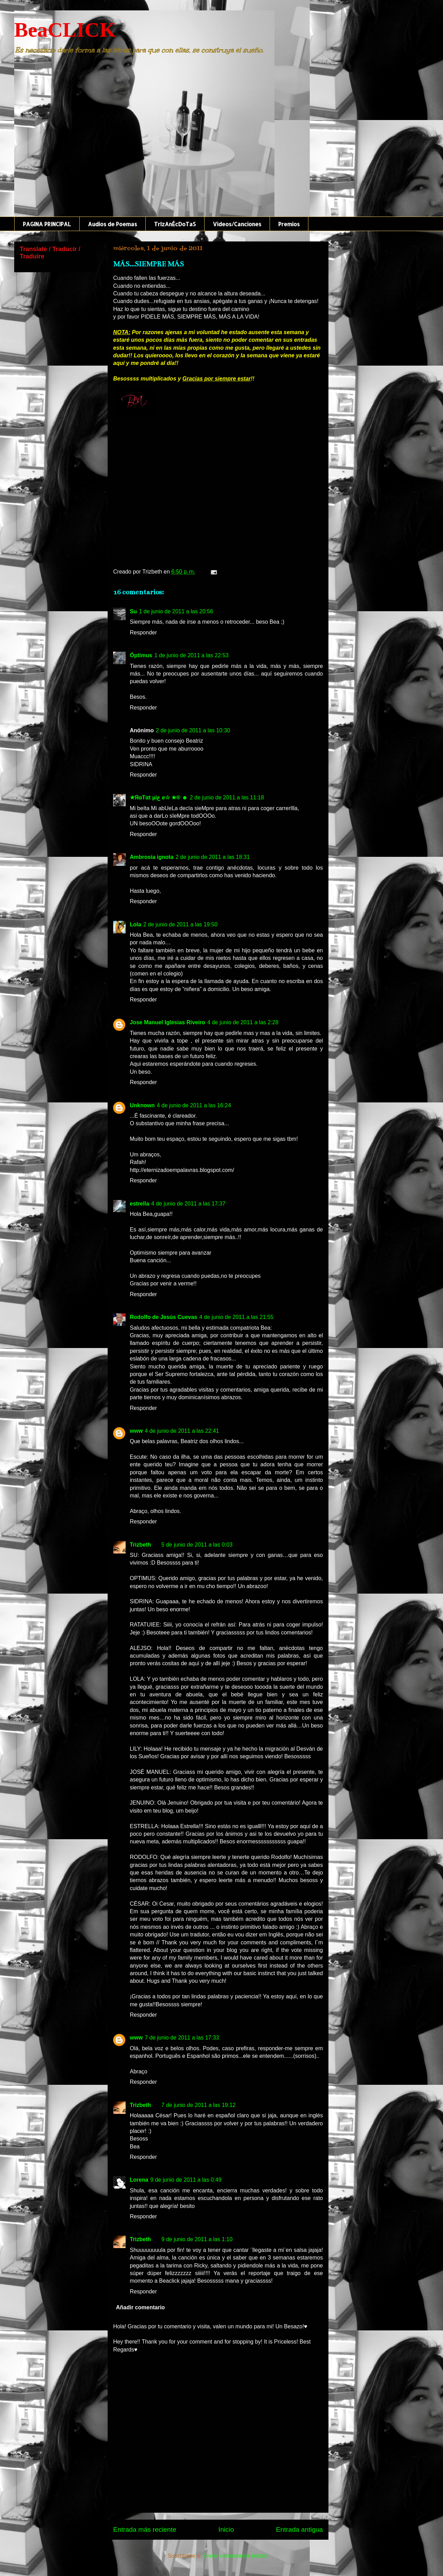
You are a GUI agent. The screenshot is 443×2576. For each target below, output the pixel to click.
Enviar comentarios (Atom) (235, 2556)
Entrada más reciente (144, 2529)
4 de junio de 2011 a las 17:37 (188, 1204)
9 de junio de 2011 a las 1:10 (197, 2239)
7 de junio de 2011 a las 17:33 (182, 2038)
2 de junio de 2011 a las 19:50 (180, 924)
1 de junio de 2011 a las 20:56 (176, 611)
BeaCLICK (65, 29)
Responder (143, 632)
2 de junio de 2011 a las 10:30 (193, 730)
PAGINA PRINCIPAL (47, 224)
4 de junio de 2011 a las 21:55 (236, 1317)
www (136, 1431)
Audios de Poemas (112, 224)
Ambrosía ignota (151, 857)
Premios (289, 224)
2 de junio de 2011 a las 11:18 (227, 797)
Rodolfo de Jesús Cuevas (163, 1317)
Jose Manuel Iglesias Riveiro (167, 1022)
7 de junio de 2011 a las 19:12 (198, 2105)
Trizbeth (140, 1545)
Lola (135, 924)
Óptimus (141, 655)
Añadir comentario (140, 2307)
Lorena (139, 2180)
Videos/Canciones (237, 224)
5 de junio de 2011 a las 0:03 (197, 1545)
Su (133, 611)
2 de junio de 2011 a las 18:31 (212, 857)
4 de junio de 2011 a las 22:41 (182, 1431)
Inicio (226, 2529)
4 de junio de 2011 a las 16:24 (194, 1105)
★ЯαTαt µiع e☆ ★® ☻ (159, 797)
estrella (139, 1204)
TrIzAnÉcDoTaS (175, 224)
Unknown (142, 1105)
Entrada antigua (299, 2529)
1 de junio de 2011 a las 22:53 (191, 655)
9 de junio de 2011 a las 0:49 (186, 2180)
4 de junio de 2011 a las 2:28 (243, 1022)
